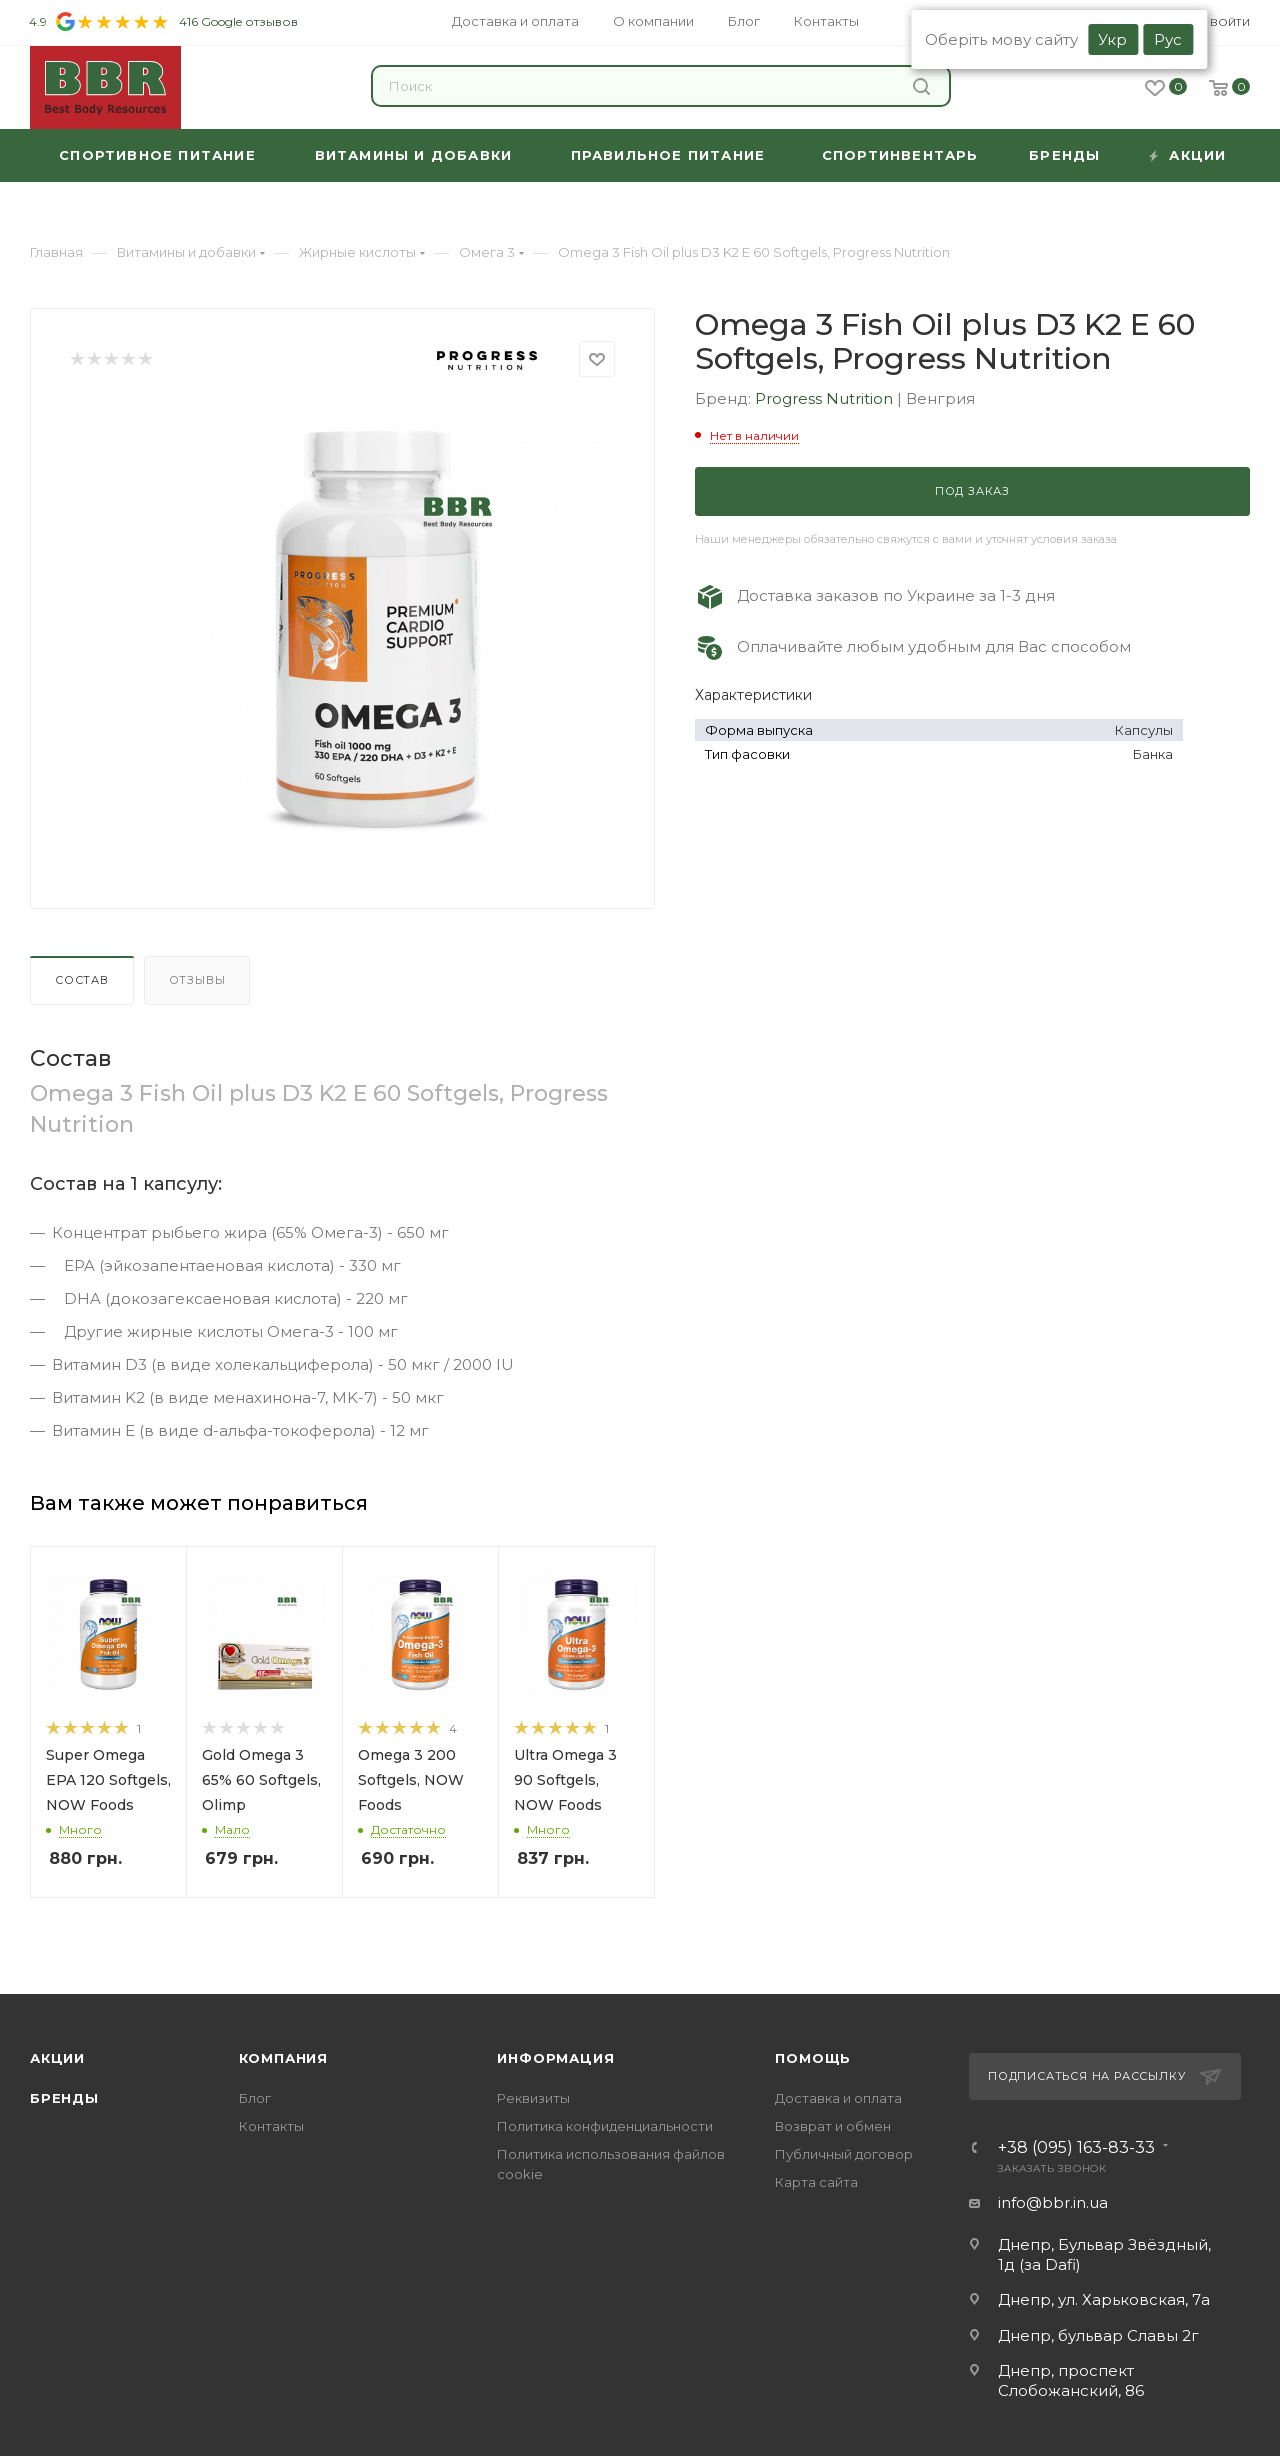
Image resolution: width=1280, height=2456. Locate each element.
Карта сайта (816, 2182)
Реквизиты (533, 2098)
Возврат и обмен (833, 2126)
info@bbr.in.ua (1053, 2202)
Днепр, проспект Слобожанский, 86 (1071, 2380)
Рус (1168, 39)
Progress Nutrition (826, 398)
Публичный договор (844, 2154)
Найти (921, 86)
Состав (82, 980)
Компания (283, 2058)
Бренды (64, 2098)
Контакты (271, 2126)
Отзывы (197, 980)
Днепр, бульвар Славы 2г (1098, 2335)
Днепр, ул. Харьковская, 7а (1104, 2299)
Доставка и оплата (838, 2098)
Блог (255, 2098)
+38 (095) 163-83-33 (1076, 2148)
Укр (1112, 39)
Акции (57, 2058)
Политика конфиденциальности (605, 2126)
